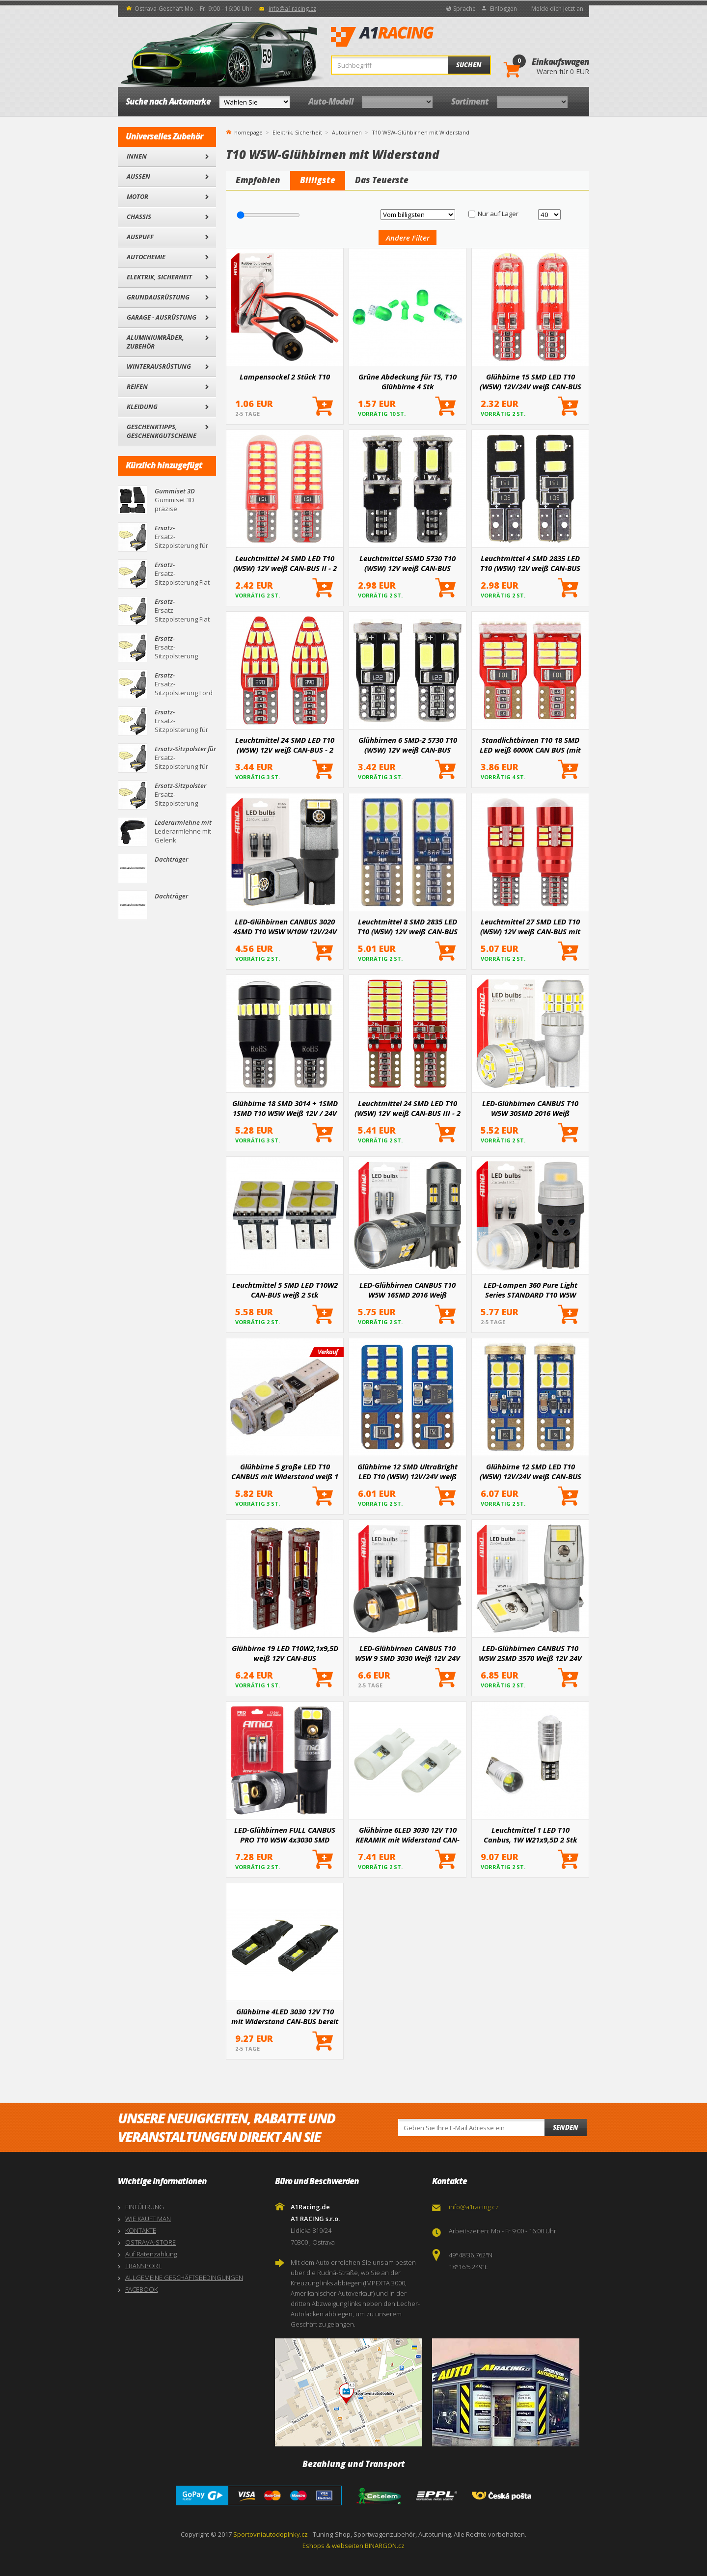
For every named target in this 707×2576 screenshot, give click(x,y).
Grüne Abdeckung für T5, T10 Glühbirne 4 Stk (407, 381)
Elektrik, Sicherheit (159, 276)
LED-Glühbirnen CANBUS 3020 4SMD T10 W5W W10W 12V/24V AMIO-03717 (285, 926)
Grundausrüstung (158, 297)
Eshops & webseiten (332, 2545)
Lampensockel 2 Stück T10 (285, 376)
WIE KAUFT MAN (148, 2218)
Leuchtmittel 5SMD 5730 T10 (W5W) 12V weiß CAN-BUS (407, 563)
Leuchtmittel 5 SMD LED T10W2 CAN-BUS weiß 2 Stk (285, 1290)
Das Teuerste (381, 180)
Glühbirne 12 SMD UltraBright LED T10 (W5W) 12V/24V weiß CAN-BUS (407, 1471)
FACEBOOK (141, 2289)
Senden (565, 2127)
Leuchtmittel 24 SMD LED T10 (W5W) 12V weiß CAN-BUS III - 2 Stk (407, 1108)
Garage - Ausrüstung (161, 317)
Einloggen (503, 8)
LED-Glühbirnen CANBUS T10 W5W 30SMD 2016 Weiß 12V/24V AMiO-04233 (530, 1108)
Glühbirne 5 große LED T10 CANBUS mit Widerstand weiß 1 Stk (284, 1471)
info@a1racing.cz (292, 8)
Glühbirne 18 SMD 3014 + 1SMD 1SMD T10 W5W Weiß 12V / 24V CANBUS (285, 1108)
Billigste (317, 180)
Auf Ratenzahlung (151, 2254)
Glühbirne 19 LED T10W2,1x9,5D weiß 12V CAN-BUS (285, 1653)
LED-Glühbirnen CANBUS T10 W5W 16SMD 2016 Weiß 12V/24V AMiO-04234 (407, 1290)
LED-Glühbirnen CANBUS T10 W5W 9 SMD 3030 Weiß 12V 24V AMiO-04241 (407, 1653)
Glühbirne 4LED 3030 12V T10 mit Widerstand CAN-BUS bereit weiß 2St (284, 2016)
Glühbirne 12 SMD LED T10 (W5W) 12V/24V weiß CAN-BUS (530, 1471)
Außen (138, 176)
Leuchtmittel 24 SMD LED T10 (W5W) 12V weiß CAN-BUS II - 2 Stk (285, 563)
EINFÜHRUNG (144, 2206)
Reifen (137, 386)
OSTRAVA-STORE (150, 2242)
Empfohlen (258, 180)
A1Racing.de (415, 37)
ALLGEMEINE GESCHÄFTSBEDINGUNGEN (184, 2277)
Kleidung (142, 406)
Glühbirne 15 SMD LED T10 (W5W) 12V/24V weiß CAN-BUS (530, 381)
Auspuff (140, 236)
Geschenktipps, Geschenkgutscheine (161, 431)
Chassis (139, 216)
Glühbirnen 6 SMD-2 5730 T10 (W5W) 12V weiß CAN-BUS (407, 745)
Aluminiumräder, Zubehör (155, 342)
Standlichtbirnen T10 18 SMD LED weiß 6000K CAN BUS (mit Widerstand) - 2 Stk (530, 745)
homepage (248, 132)
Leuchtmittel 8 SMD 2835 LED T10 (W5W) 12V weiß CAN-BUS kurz (407, 926)
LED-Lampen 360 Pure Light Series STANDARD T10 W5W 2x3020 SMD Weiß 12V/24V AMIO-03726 (530, 1290)
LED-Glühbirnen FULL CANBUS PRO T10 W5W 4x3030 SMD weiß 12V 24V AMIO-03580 (284, 1834)
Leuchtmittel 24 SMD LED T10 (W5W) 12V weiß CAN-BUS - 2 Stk (284, 745)
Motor (137, 196)
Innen (137, 156)
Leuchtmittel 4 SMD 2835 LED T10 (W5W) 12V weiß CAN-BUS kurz (530, 563)
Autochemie (146, 256)
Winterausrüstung (159, 366)
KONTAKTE (140, 2230)
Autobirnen (347, 132)
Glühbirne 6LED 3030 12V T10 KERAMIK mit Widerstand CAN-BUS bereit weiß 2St (407, 1834)
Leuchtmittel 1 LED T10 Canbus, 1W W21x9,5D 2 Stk (530, 1834)
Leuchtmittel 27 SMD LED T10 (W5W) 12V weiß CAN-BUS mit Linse (530, 926)
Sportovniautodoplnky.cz (270, 2534)
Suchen (469, 64)
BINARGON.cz (385, 2545)
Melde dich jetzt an (557, 8)
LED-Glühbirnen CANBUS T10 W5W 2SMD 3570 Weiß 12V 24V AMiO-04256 (530, 1653)
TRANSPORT (143, 2265)
